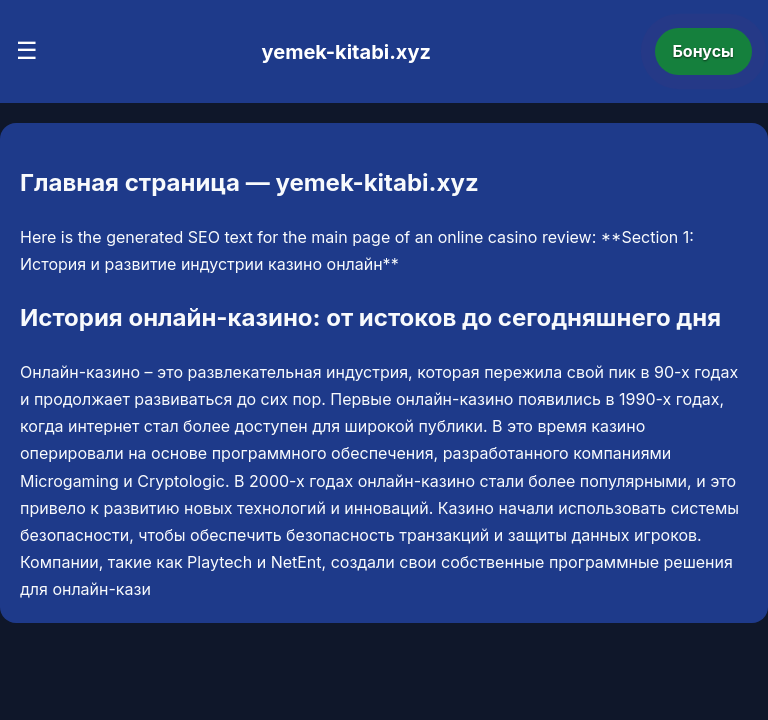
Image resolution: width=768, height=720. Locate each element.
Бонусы (704, 51)
